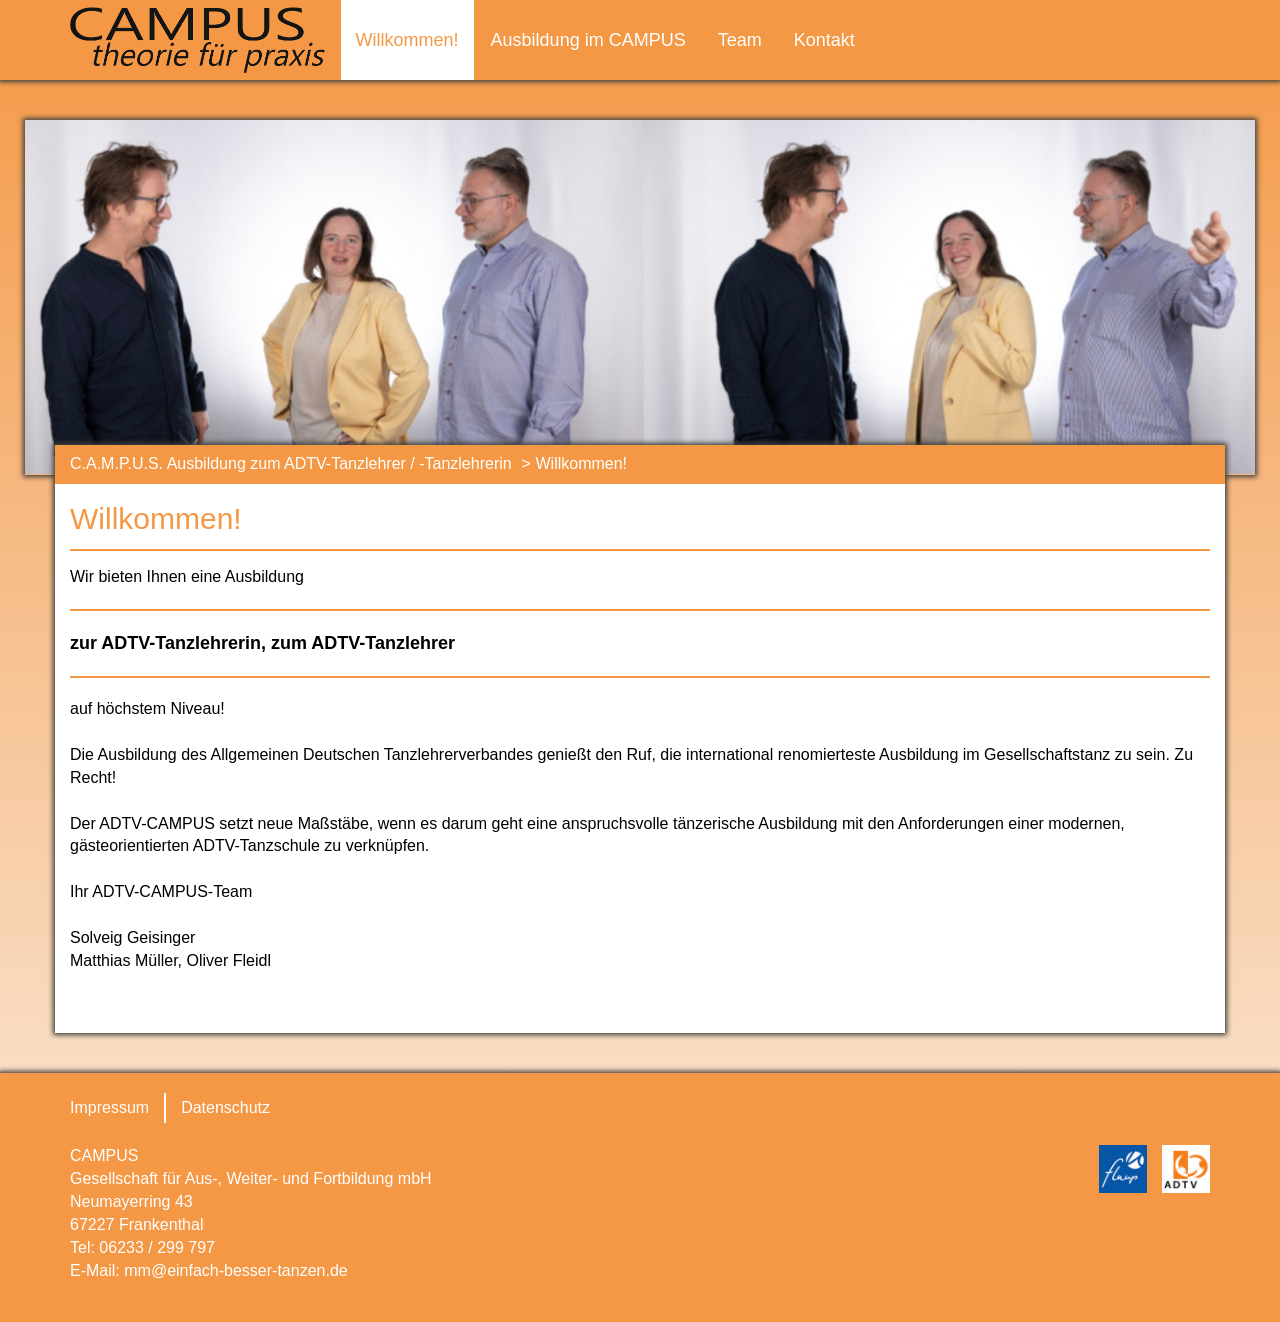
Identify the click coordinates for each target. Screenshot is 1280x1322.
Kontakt (824, 40)
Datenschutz (225, 1107)
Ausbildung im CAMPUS (588, 40)
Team (740, 40)
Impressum (109, 1107)
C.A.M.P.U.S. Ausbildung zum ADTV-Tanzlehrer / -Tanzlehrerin (291, 463)
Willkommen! (407, 40)
